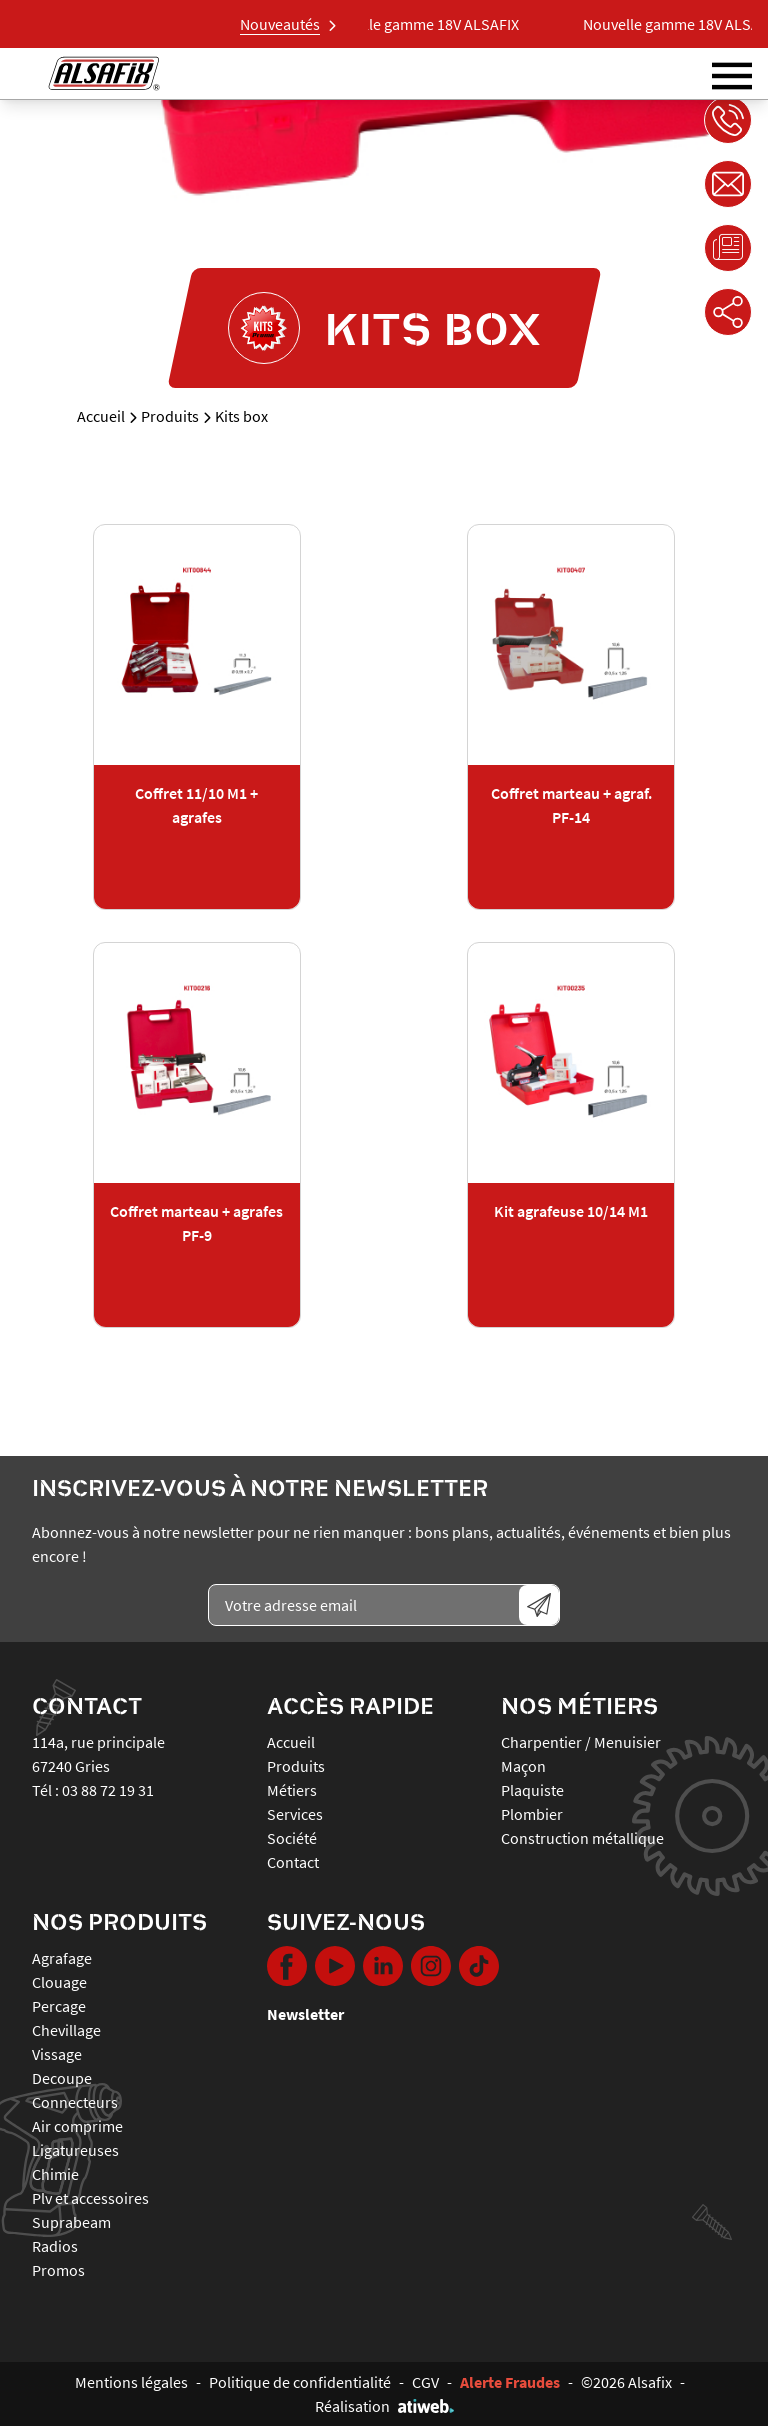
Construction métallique (582, 1838)
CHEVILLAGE (66, 2030)
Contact (293, 1862)
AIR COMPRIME (77, 2126)
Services (295, 1814)
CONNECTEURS (75, 2102)
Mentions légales (131, 2382)
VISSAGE (57, 2054)
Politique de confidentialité (300, 2382)
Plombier (532, 1814)
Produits (170, 416)
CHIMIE (55, 2174)
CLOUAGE (59, 1982)
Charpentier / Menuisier (581, 1742)
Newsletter (305, 2014)
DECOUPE (62, 2078)
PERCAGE (59, 2006)
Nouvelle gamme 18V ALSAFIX (430, 24)
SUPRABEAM (71, 2222)
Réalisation (384, 2406)
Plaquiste (532, 1790)
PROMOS (58, 2270)
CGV (425, 2382)
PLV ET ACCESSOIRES (90, 2198)
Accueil (101, 416)
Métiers (292, 1790)
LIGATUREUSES (75, 2150)
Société (292, 1838)
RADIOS (55, 2246)
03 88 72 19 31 (108, 1790)
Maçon (523, 1766)
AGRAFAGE (62, 1958)
